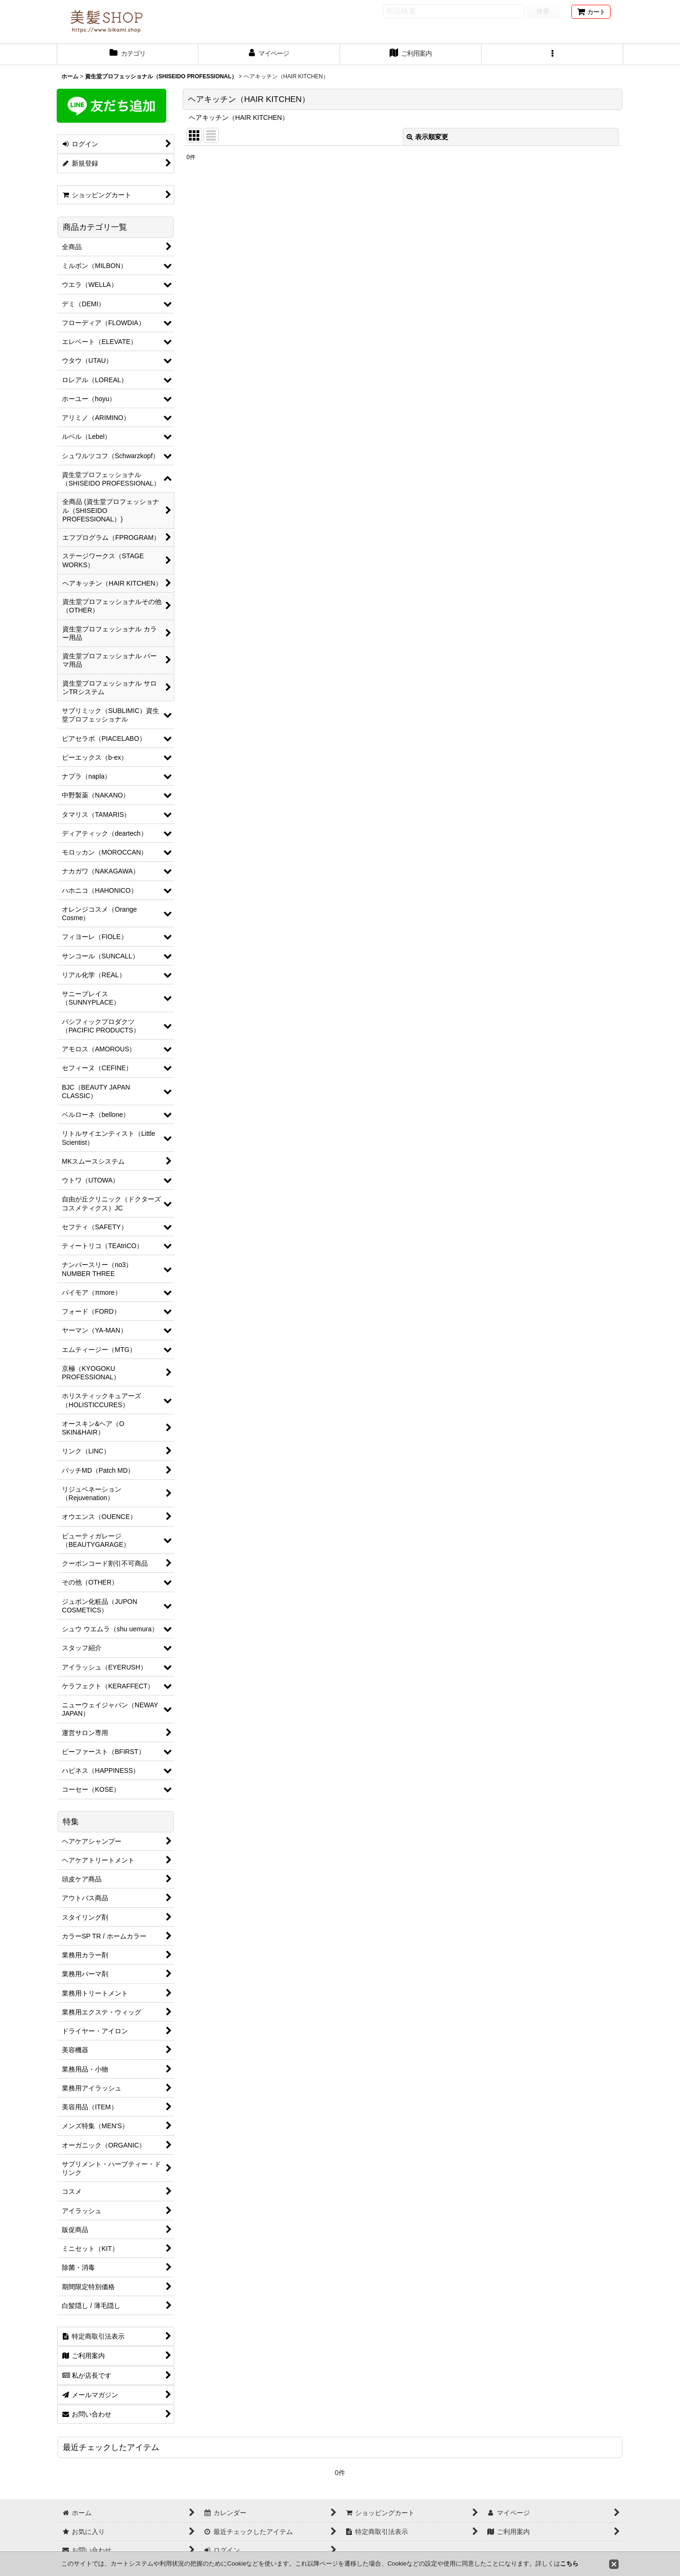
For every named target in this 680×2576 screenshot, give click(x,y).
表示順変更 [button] (427, 137)
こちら (569, 2563)
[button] (552, 54)
